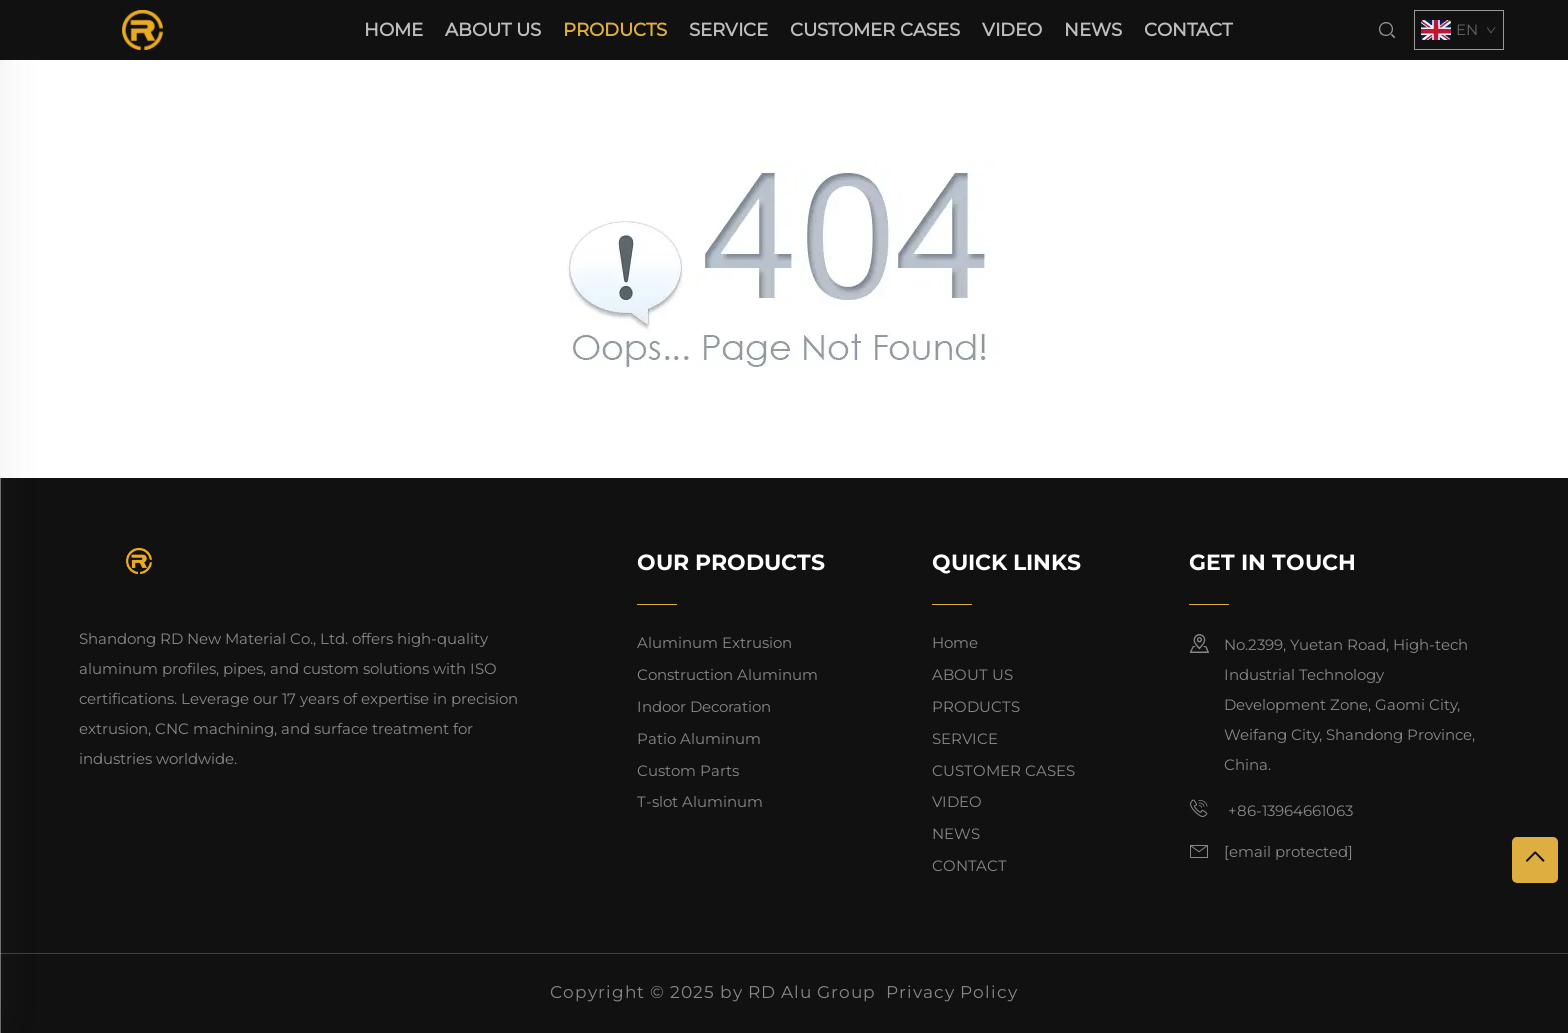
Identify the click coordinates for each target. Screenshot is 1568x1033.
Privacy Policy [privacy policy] (952, 992)
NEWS (1093, 30)
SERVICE (728, 30)
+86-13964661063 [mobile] (1271, 809)
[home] (142, 28)
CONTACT (1188, 30)
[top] (1535, 860)
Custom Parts (688, 770)
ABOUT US (493, 30)
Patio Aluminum (699, 738)
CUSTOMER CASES (875, 30)
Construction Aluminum (727, 674)
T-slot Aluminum (700, 801)
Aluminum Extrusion (714, 642)
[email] (1288, 851)
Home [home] (393, 30)
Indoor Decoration (704, 706)
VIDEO (1012, 30)
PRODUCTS (615, 30)
